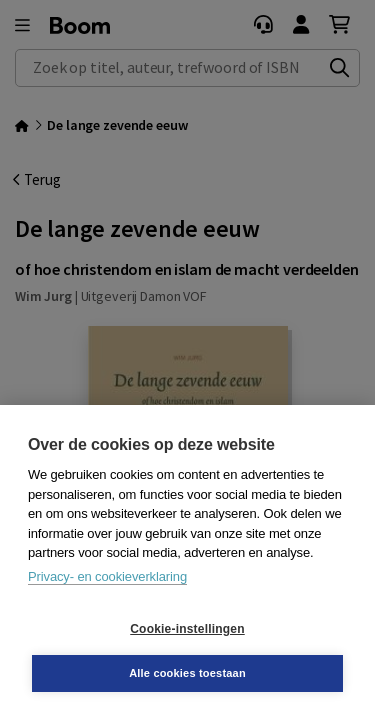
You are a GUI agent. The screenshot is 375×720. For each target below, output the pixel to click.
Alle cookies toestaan (187, 673)
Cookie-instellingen (187, 629)
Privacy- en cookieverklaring (107, 576)
